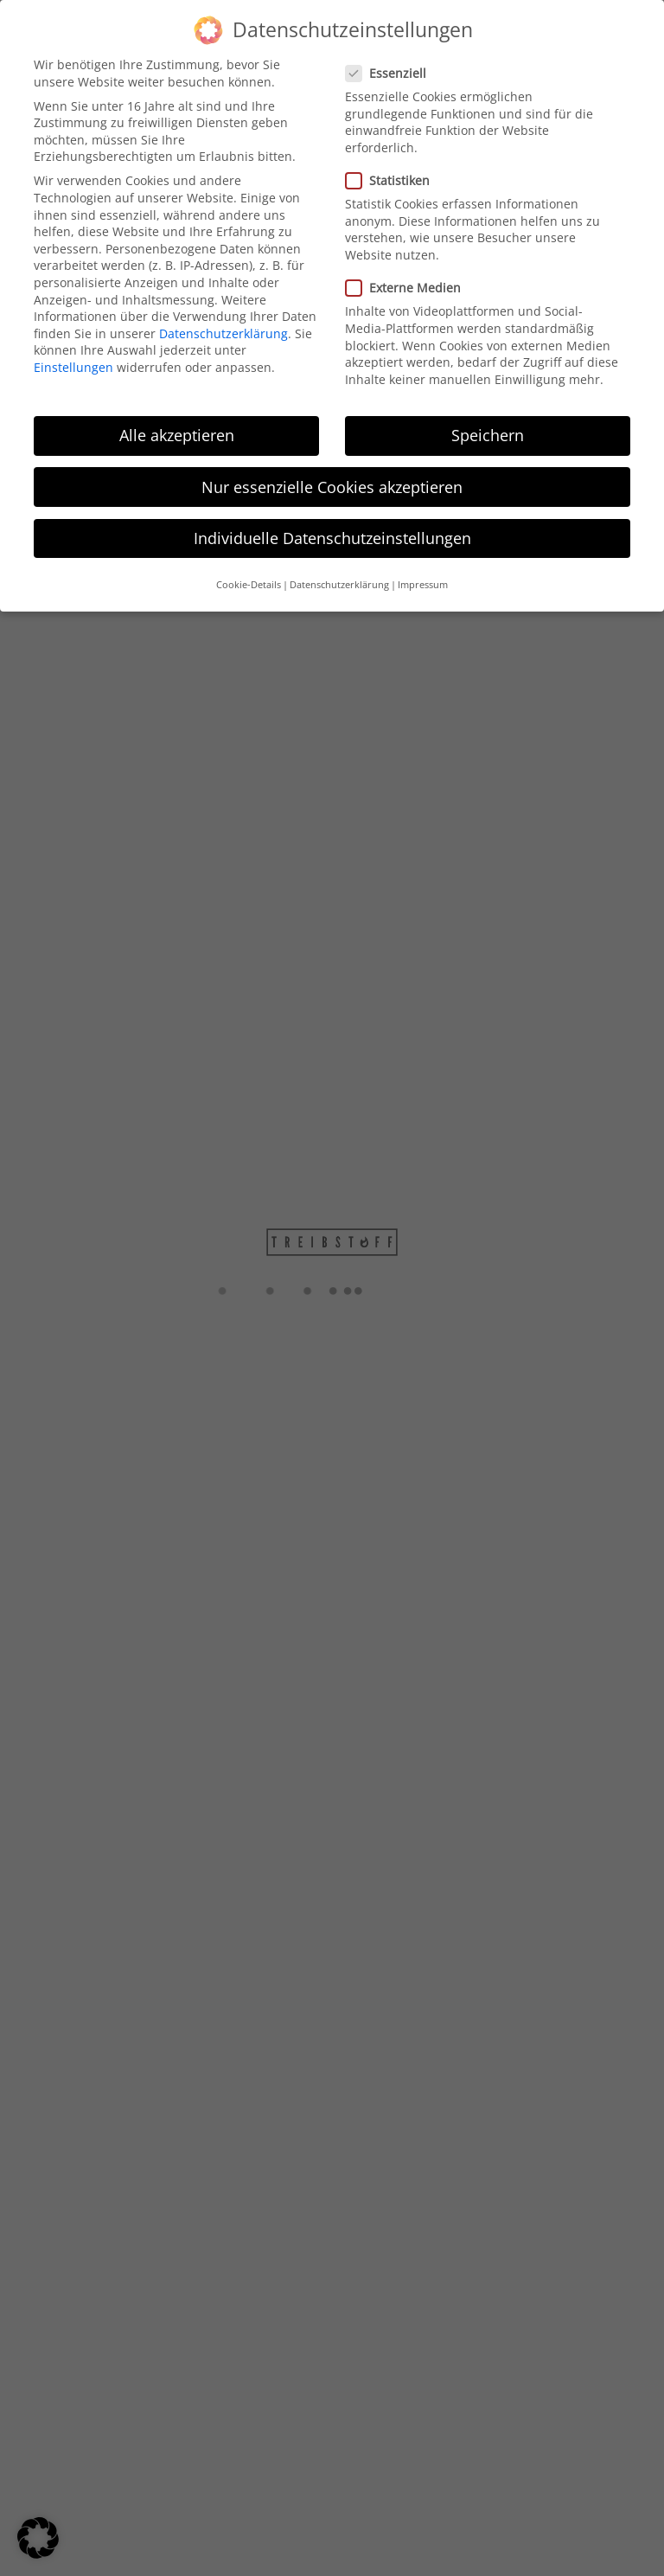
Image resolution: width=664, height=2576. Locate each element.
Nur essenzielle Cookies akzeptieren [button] (332, 476)
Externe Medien (403, 277)
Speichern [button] (487, 425)
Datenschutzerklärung (223, 323)
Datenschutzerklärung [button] (339, 574)
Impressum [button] (423, 574)
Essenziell (385, 62)
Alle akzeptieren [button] (176, 425)
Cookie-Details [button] (248, 574)
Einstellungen (73, 357)
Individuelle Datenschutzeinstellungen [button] (332, 527)
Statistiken (387, 170)
